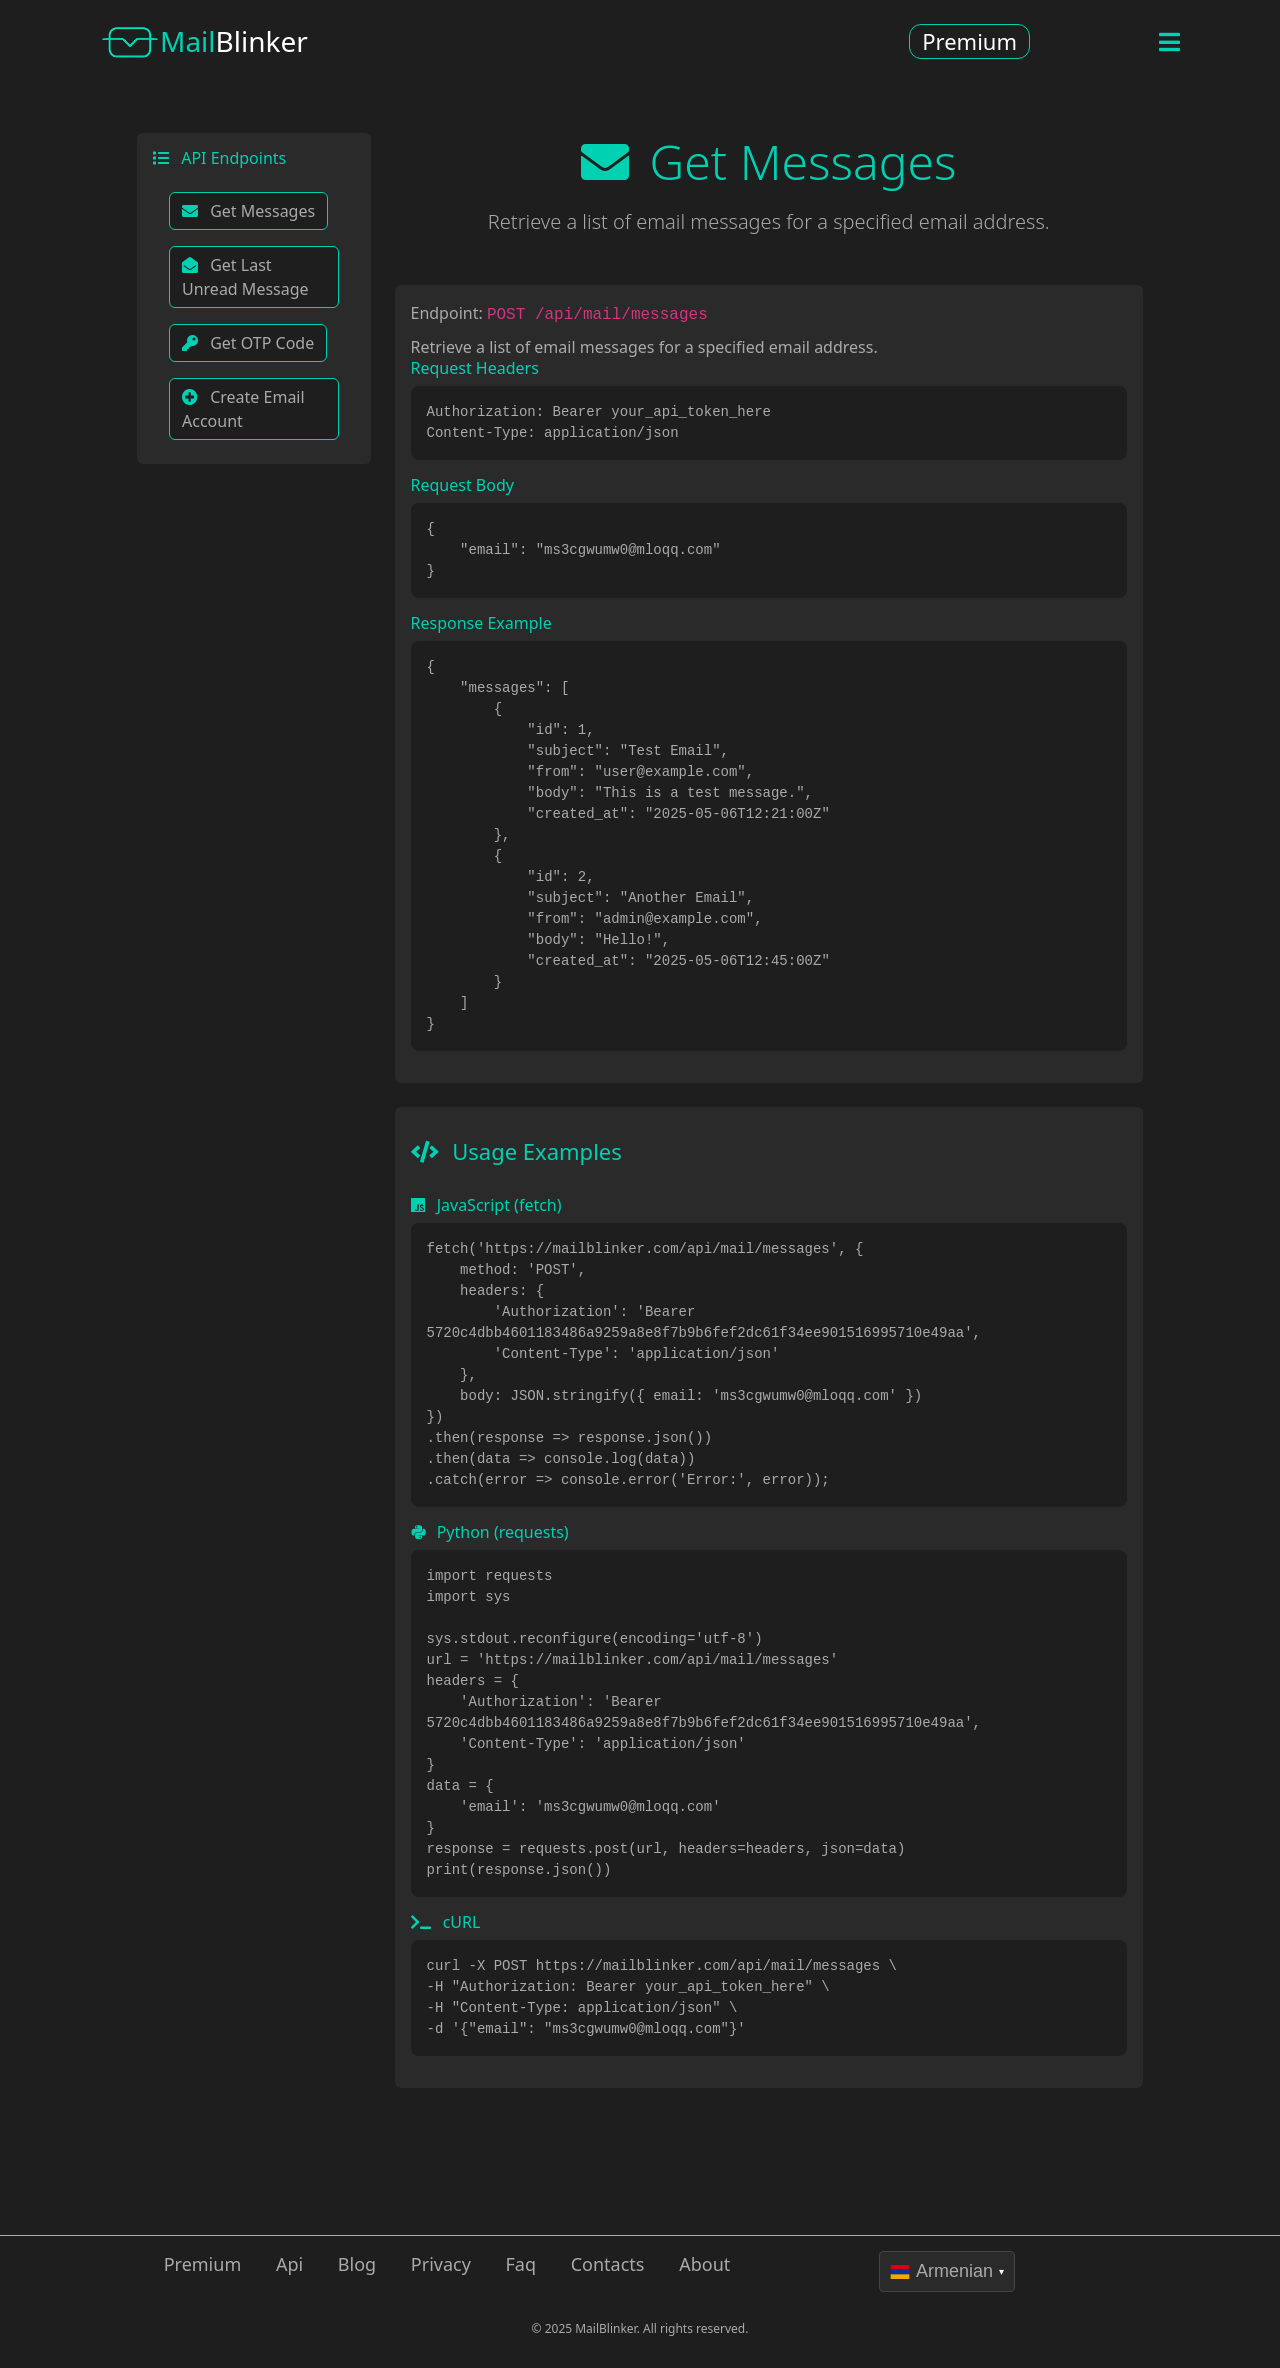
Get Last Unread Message (245, 277)
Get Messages (248, 211)
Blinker (204, 44)
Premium (969, 41)
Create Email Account (243, 409)
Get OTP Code (248, 343)
